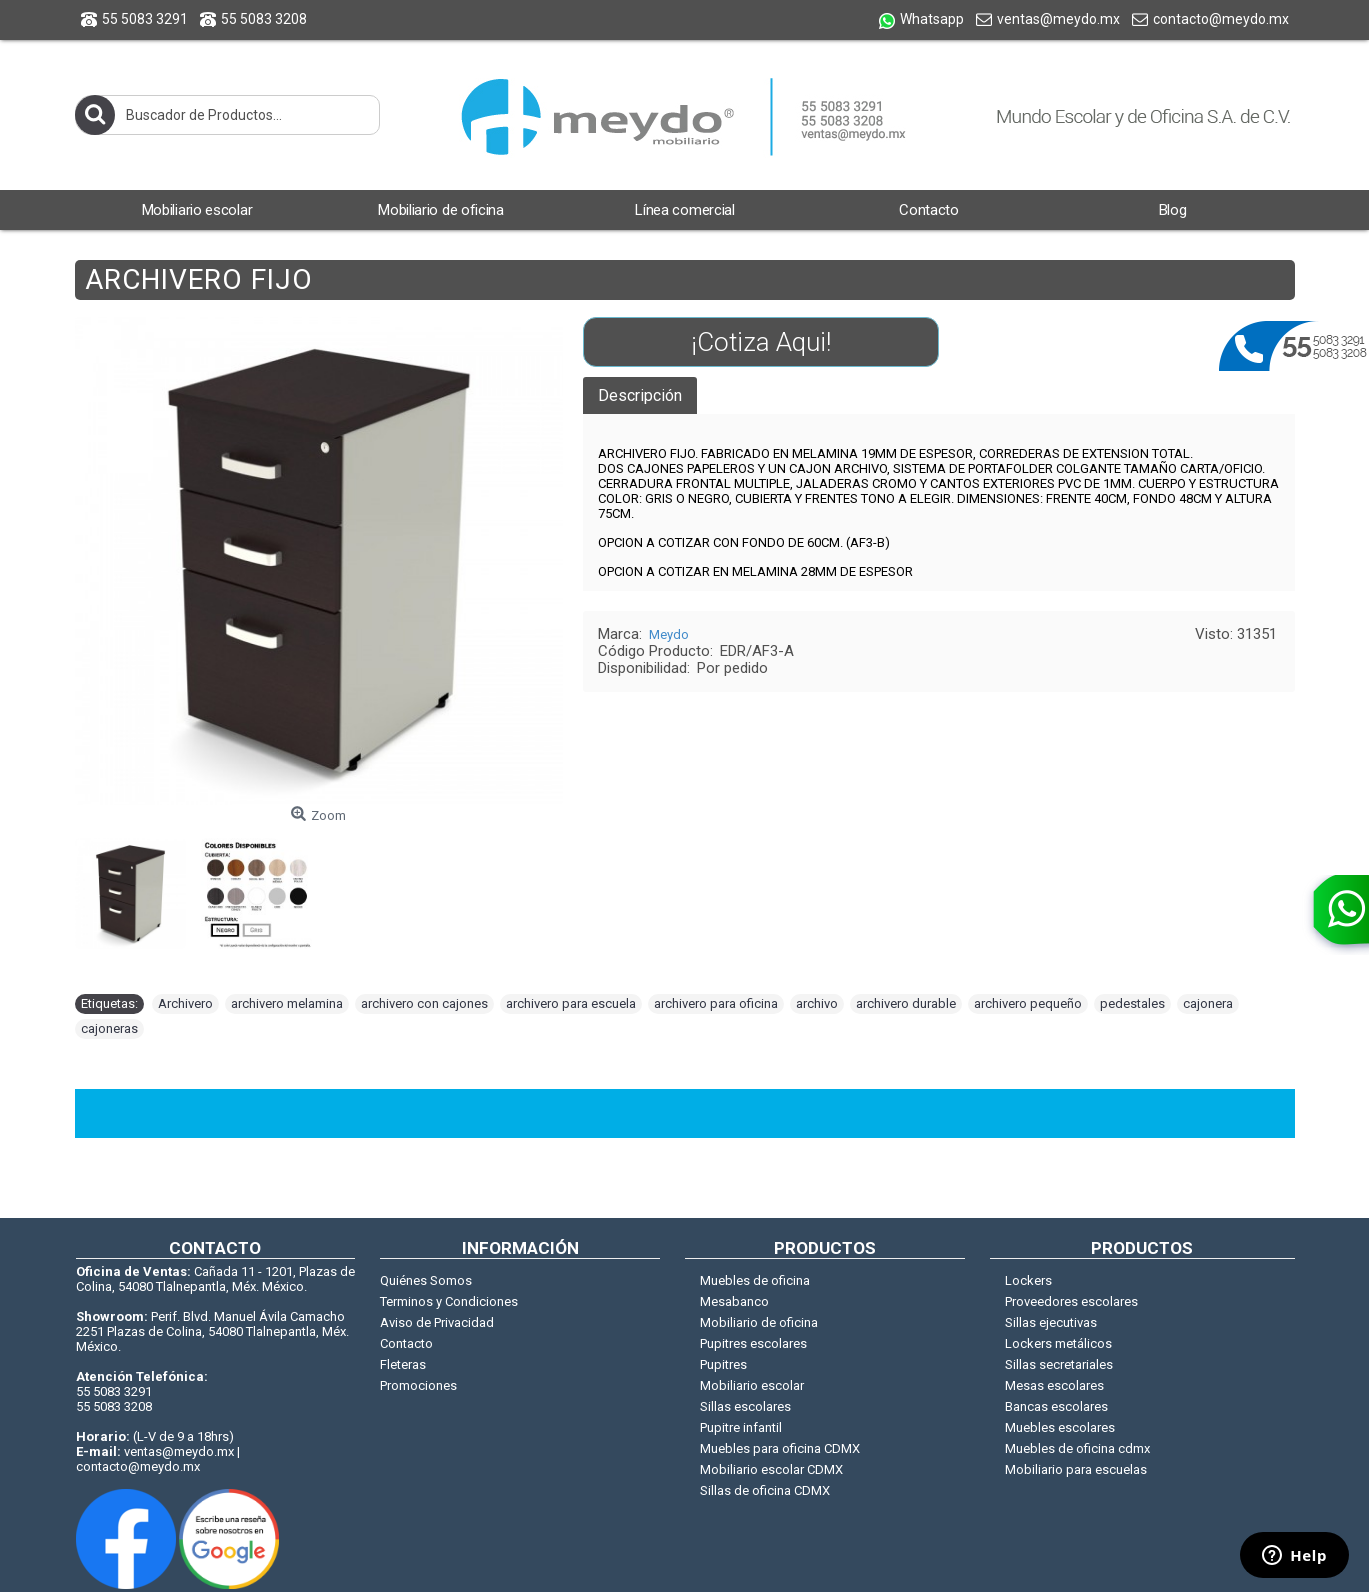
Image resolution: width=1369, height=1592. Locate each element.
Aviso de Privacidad (437, 1322)
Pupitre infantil (741, 1427)
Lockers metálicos (1058, 1343)
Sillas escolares (745, 1406)
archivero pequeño (1028, 1003)
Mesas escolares (1054, 1385)
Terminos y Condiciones (449, 1301)
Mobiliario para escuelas (1076, 1469)
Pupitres (723, 1364)
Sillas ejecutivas (1051, 1322)
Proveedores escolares (1071, 1301)
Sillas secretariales (1059, 1364)
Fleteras (403, 1364)
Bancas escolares (1056, 1406)
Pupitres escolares (753, 1343)
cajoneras (109, 1028)
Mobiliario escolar (752, 1385)
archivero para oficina (716, 1003)
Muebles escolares (1060, 1427)
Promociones (418, 1385)
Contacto (406, 1343)
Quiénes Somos (426, 1280)
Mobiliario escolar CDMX (771, 1469)
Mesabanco (734, 1301)
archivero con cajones (424, 1003)
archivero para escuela (571, 1003)
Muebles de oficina (755, 1280)
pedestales (1132, 1003)
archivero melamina (287, 1003)
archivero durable (906, 1003)
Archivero (185, 1003)
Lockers (1028, 1280)
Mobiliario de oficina (759, 1322)
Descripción (640, 395)
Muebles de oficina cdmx (1077, 1448)
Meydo (669, 634)
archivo (817, 1003)
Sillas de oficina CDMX (765, 1490)
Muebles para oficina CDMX (780, 1448)
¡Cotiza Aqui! (761, 342)
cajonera (1208, 1003)
